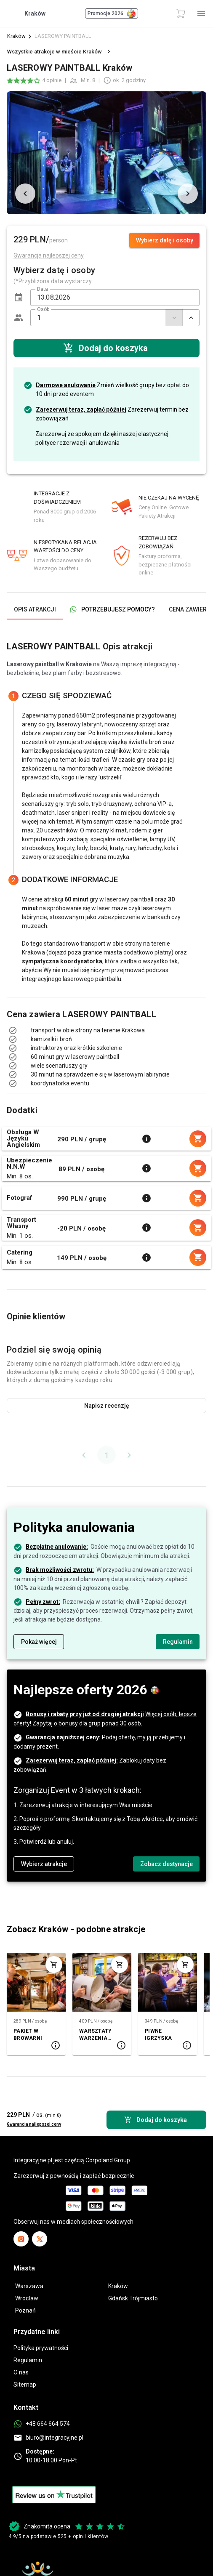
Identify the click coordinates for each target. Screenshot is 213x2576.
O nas (21, 2372)
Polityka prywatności (40, 2348)
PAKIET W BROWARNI (27, 2034)
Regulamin (27, 2360)
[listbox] (106, 1039)
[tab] (35, 609)
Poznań (25, 2310)
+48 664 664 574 (48, 2423)
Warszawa (29, 2286)
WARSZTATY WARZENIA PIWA (95, 2035)
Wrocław (26, 2298)
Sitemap (24, 2384)
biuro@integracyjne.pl (54, 2437)
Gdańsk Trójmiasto (133, 2298)
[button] (18, 297)
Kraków (16, 36)
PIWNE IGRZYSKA (158, 2034)
